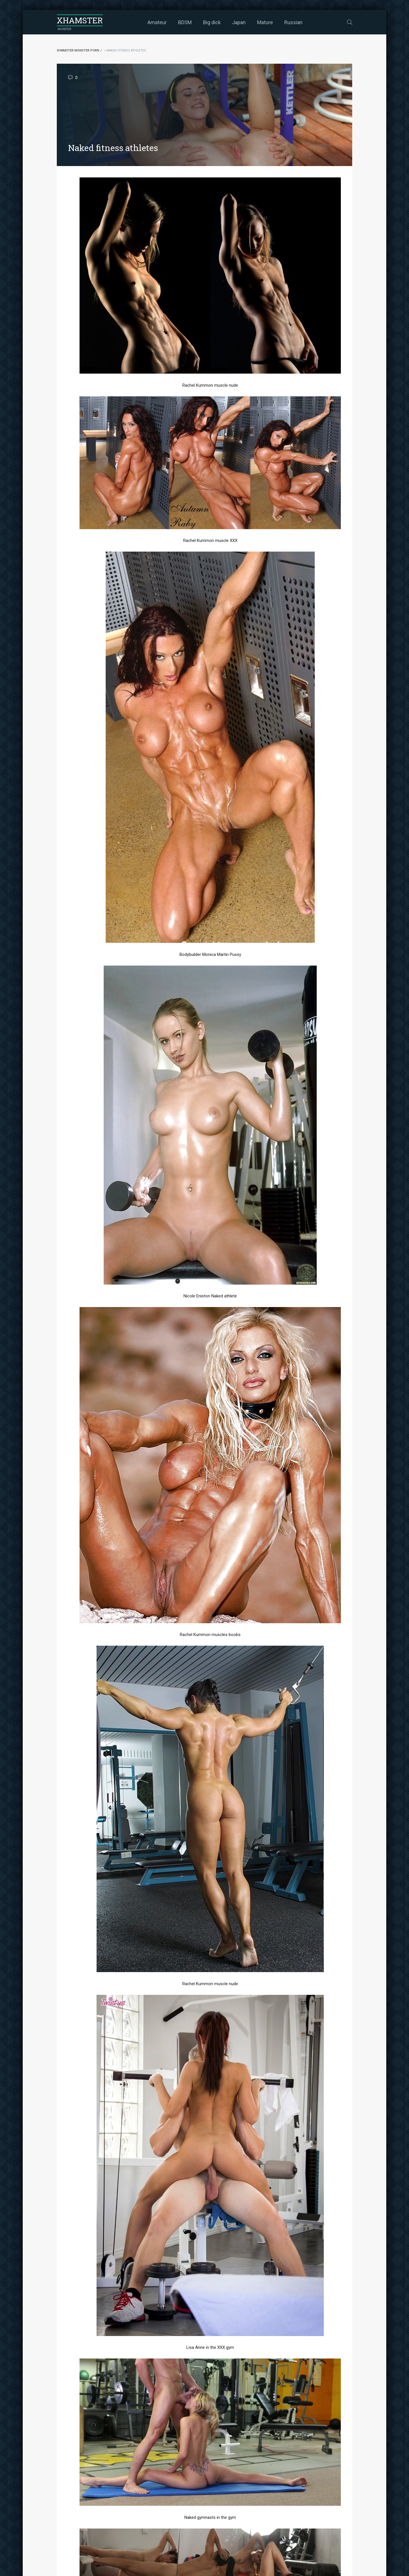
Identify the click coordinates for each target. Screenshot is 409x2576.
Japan (239, 22)
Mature (265, 22)
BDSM (185, 22)
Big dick (212, 22)
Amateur (157, 22)
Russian (293, 22)
